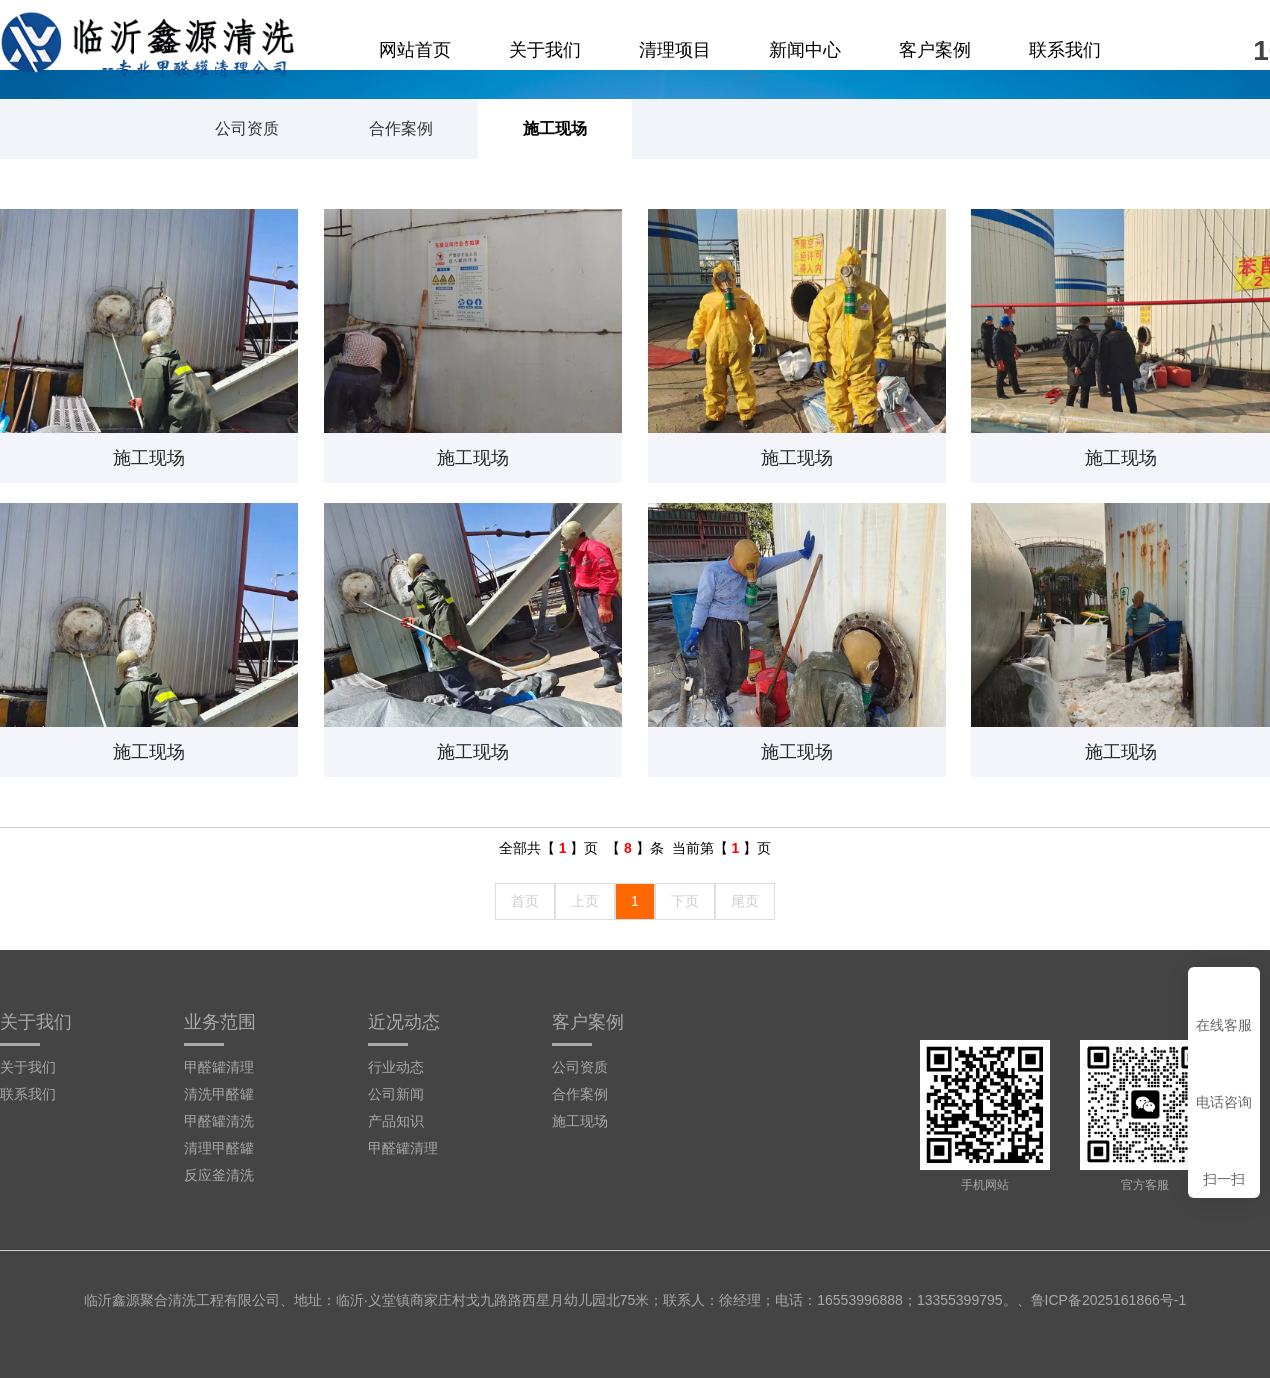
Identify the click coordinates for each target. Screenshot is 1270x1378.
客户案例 (935, 50)
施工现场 (555, 128)
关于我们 (545, 50)
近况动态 (404, 1022)
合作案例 (401, 128)
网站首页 (415, 50)
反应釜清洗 (219, 1175)
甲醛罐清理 (219, 1067)
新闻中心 (805, 50)
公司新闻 (396, 1094)
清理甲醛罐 (219, 1148)
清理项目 (675, 50)
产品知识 (396, 1121)
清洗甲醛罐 (219, 1094)
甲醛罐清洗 (219, 1121)
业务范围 (220, 1022)
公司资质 (247, 128)
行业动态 (396, 1067)
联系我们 (1065, 50)
